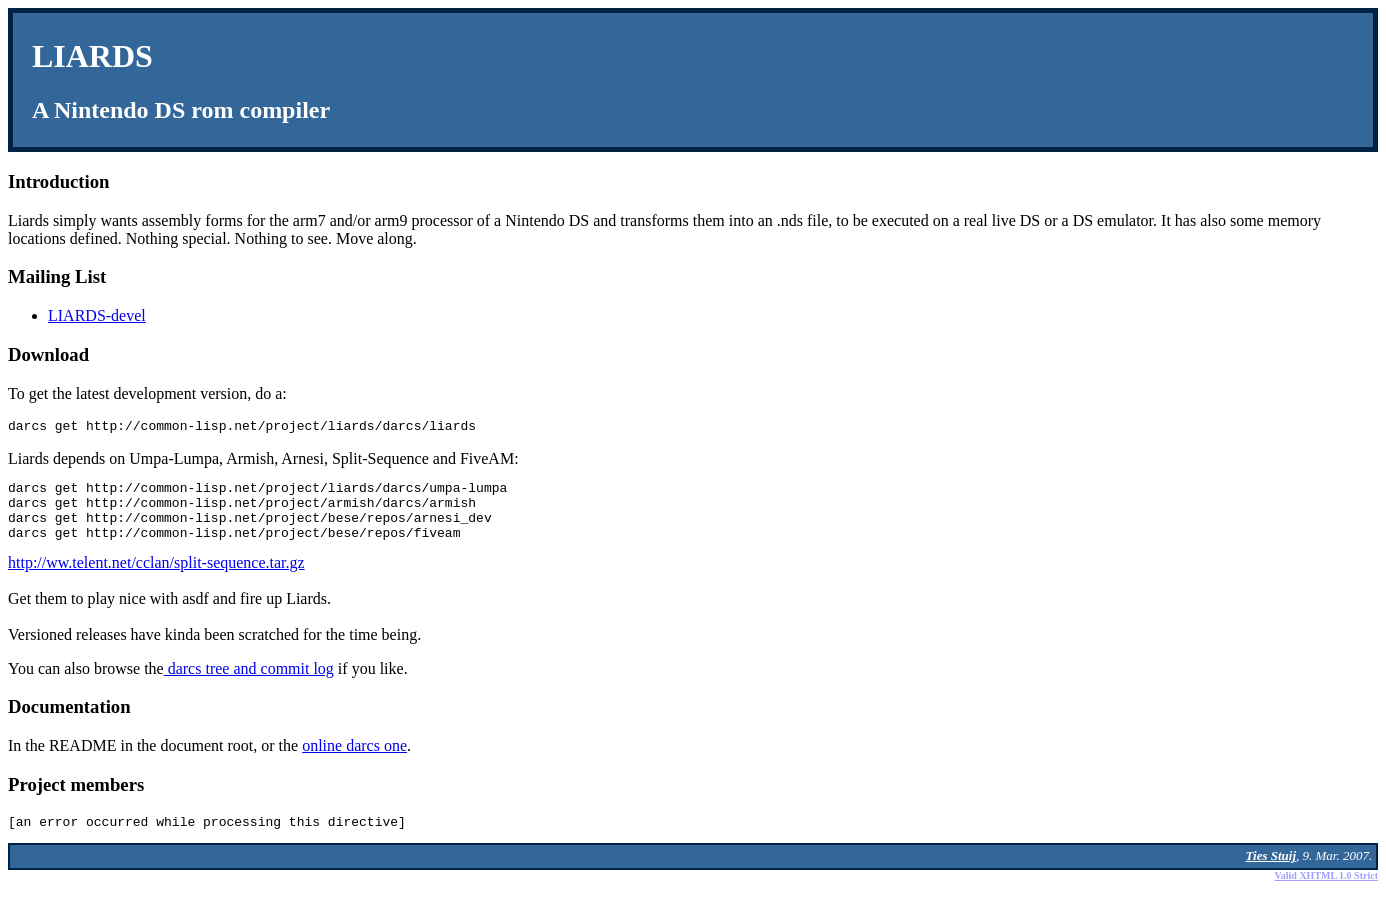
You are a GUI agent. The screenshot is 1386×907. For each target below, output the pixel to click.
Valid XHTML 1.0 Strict (1326, 893)
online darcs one (354, 760)
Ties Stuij (1271, 873)
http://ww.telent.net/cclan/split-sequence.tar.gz (156, 577)
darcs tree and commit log (249, 683)
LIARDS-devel (97, 315)
